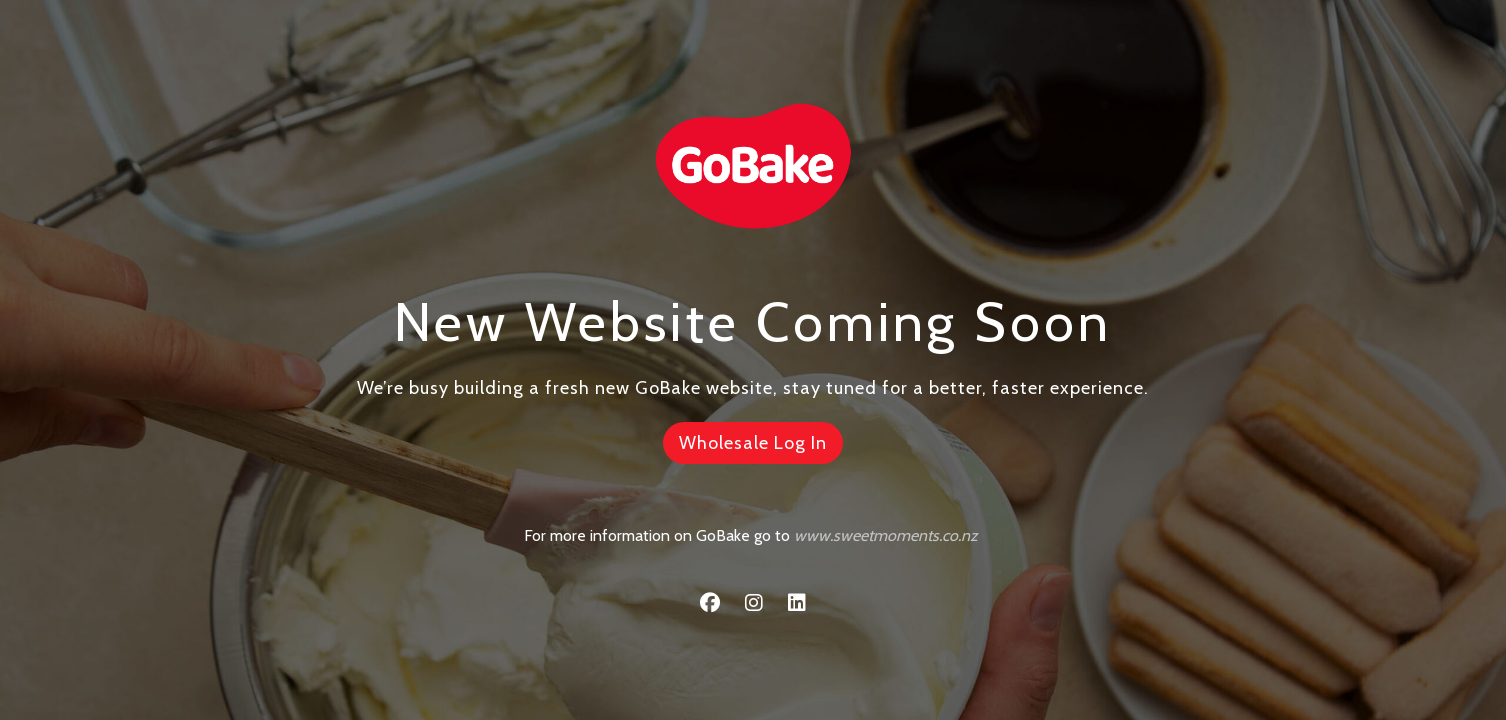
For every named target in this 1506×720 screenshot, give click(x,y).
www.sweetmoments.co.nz (886, 535)
